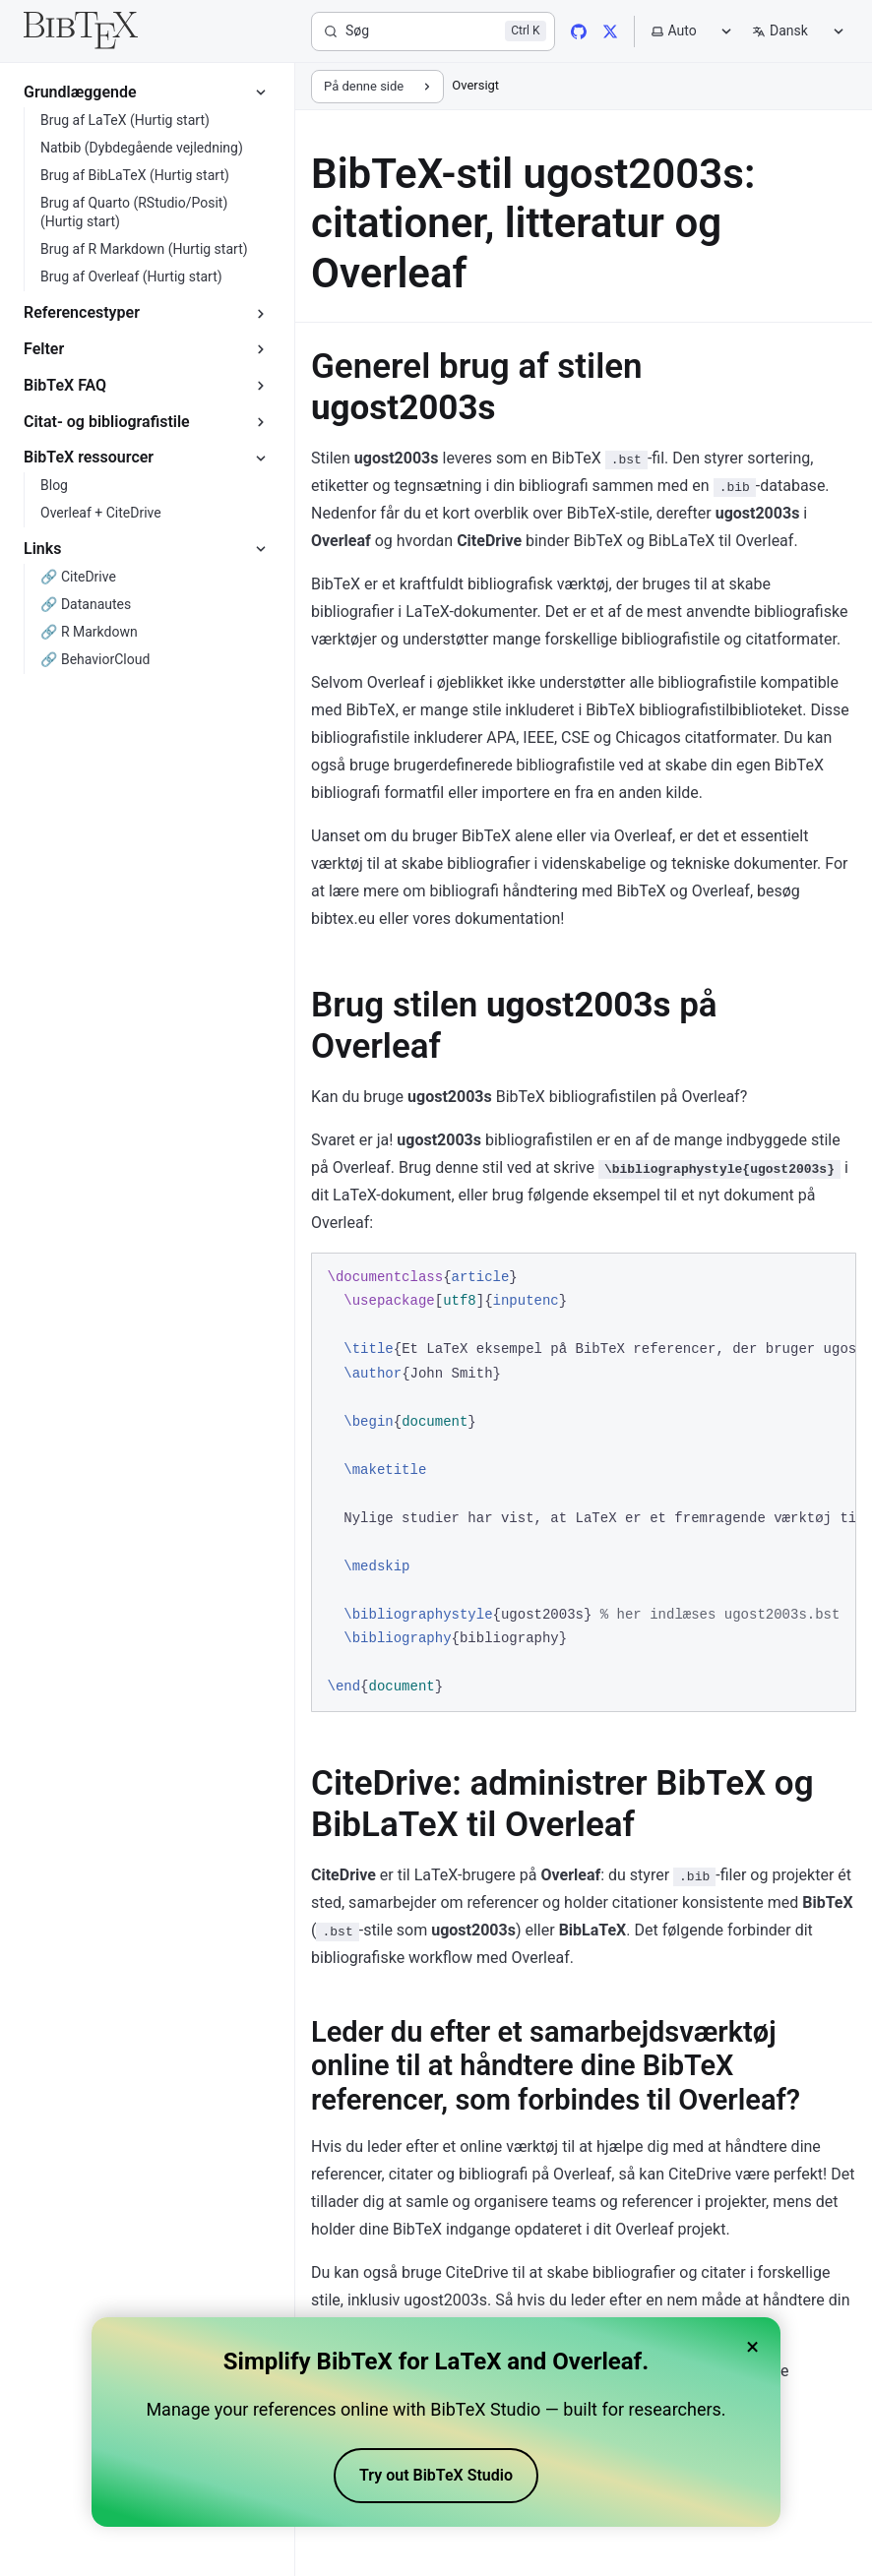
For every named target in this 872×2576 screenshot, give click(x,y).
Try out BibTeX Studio (436, 2475)
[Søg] (433, 31)
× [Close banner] (752, 2347)
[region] (583, 1482)
